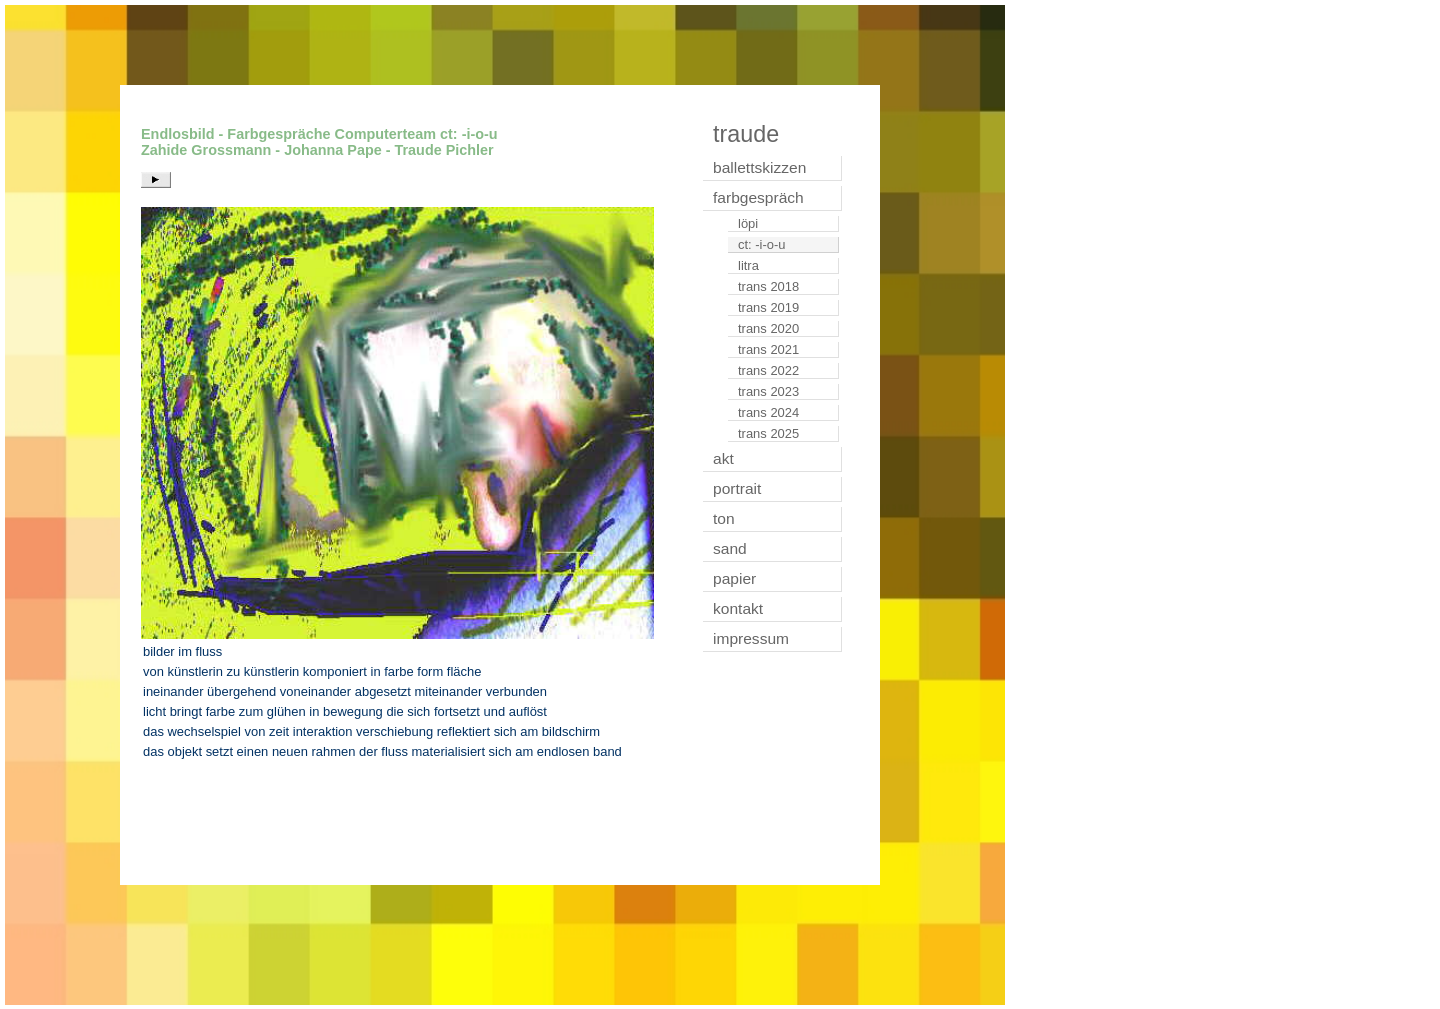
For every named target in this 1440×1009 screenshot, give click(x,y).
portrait (737, 488)
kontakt (738, 608)
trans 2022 (768, 370)
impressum (751, 638)
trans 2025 (768, 433)
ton (724, 518)
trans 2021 (768, 349)
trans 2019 (768, 307)
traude (746, 134)
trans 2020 (768, 328)
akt (723, 458)
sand (730, 548)
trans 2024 (768, 412)
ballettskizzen (759, 167)
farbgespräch (758, 197)
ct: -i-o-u (762, 244)
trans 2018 (768, 286)
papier (734, 578)
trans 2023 (768, 391)
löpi (748, 223)
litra (748, 265)
